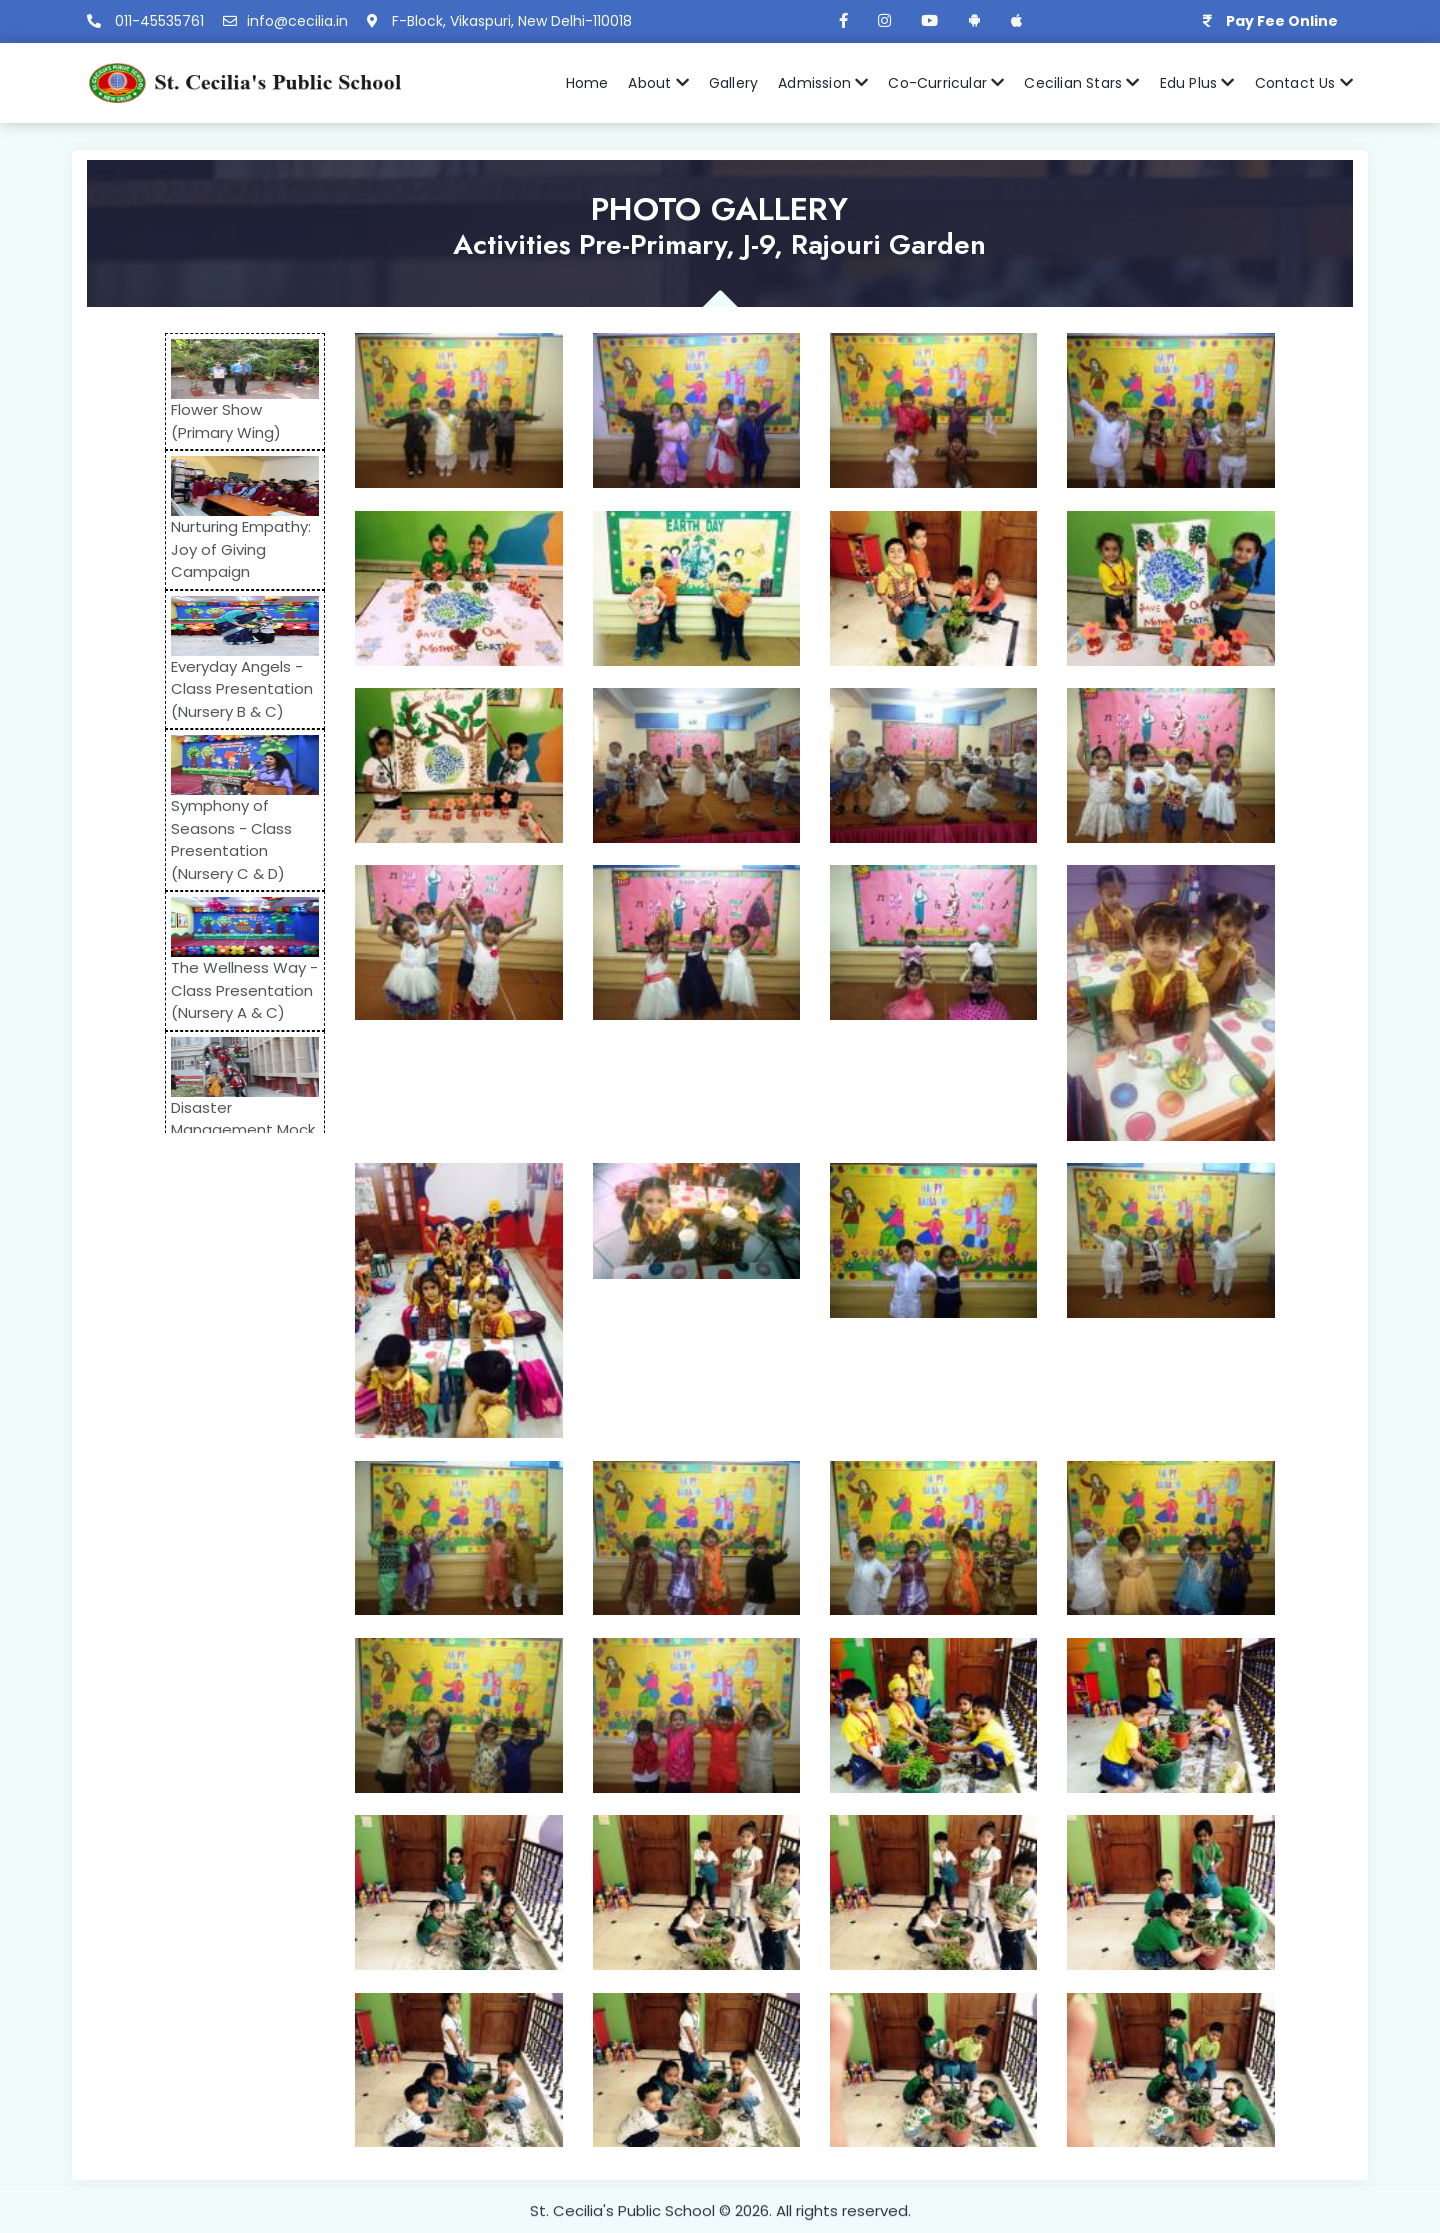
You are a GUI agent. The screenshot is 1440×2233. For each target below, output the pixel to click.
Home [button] (587, 83)
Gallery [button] (733, 83)
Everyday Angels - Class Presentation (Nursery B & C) (242, 689)
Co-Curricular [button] (946, 83)
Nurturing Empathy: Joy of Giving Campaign (241, 549)
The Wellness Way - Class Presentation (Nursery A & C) (244, 990)
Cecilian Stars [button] (1081, 83)
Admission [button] (823, 83)
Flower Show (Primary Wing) (226, 421)
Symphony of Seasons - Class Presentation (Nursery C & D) (231, 839)
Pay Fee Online (1282, 21)
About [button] (658, 83)
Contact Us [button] (1304, 83)
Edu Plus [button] (1197, 83)
